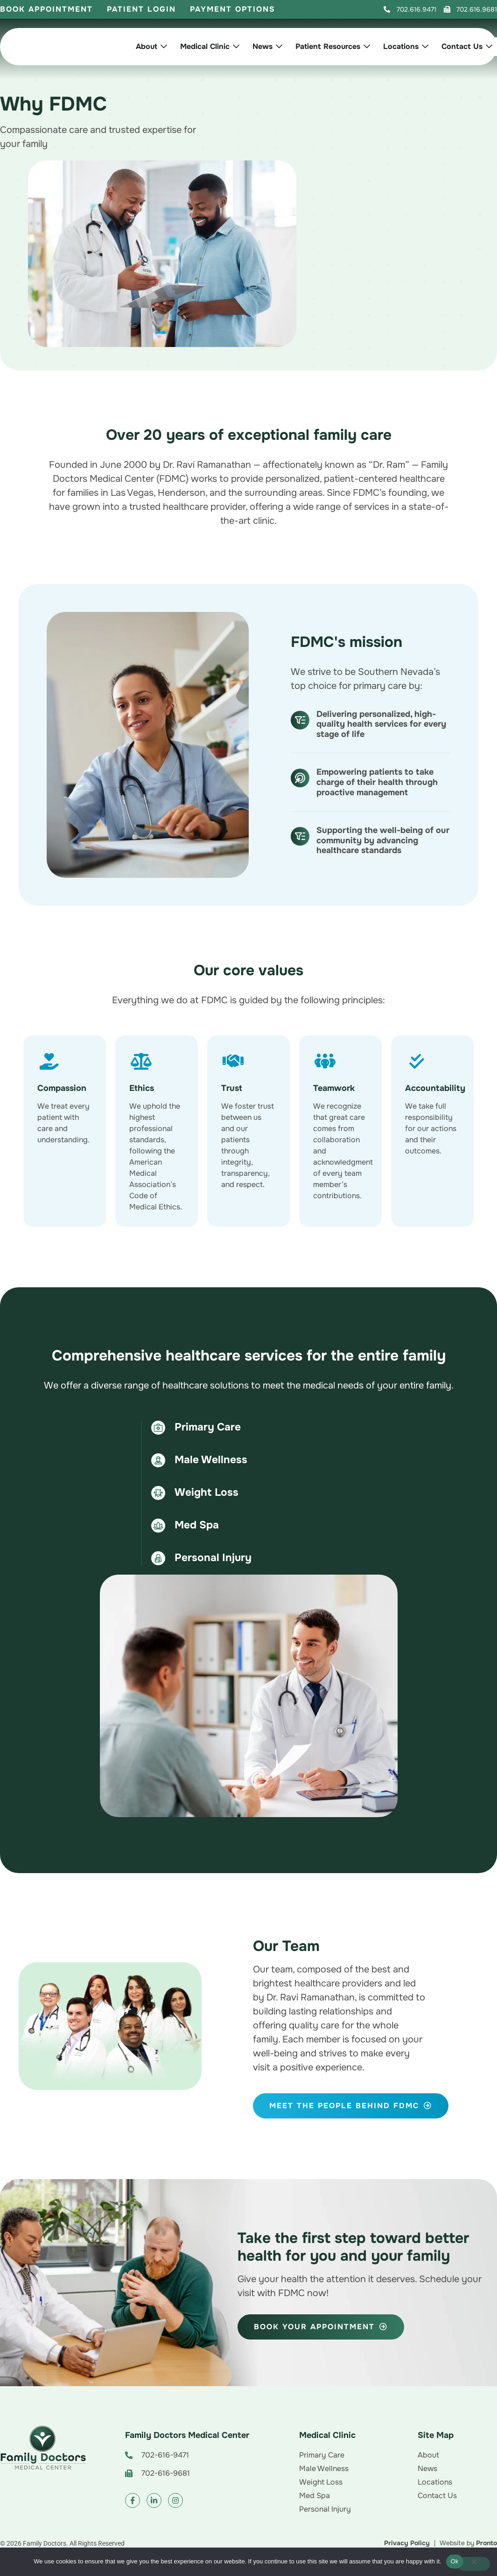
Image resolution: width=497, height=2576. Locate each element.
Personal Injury (213, 1557)
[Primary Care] (158, 1428)
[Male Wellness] (158, 1460)
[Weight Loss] (158, 1493)
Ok (455, 2561)
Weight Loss (206, 1492)
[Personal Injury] (158, 1558)
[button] (410, 9)
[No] (473, 2564)
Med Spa (197, 1525)
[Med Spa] (158, 1526)
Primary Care (208, 1427)
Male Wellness (211, 1459)
